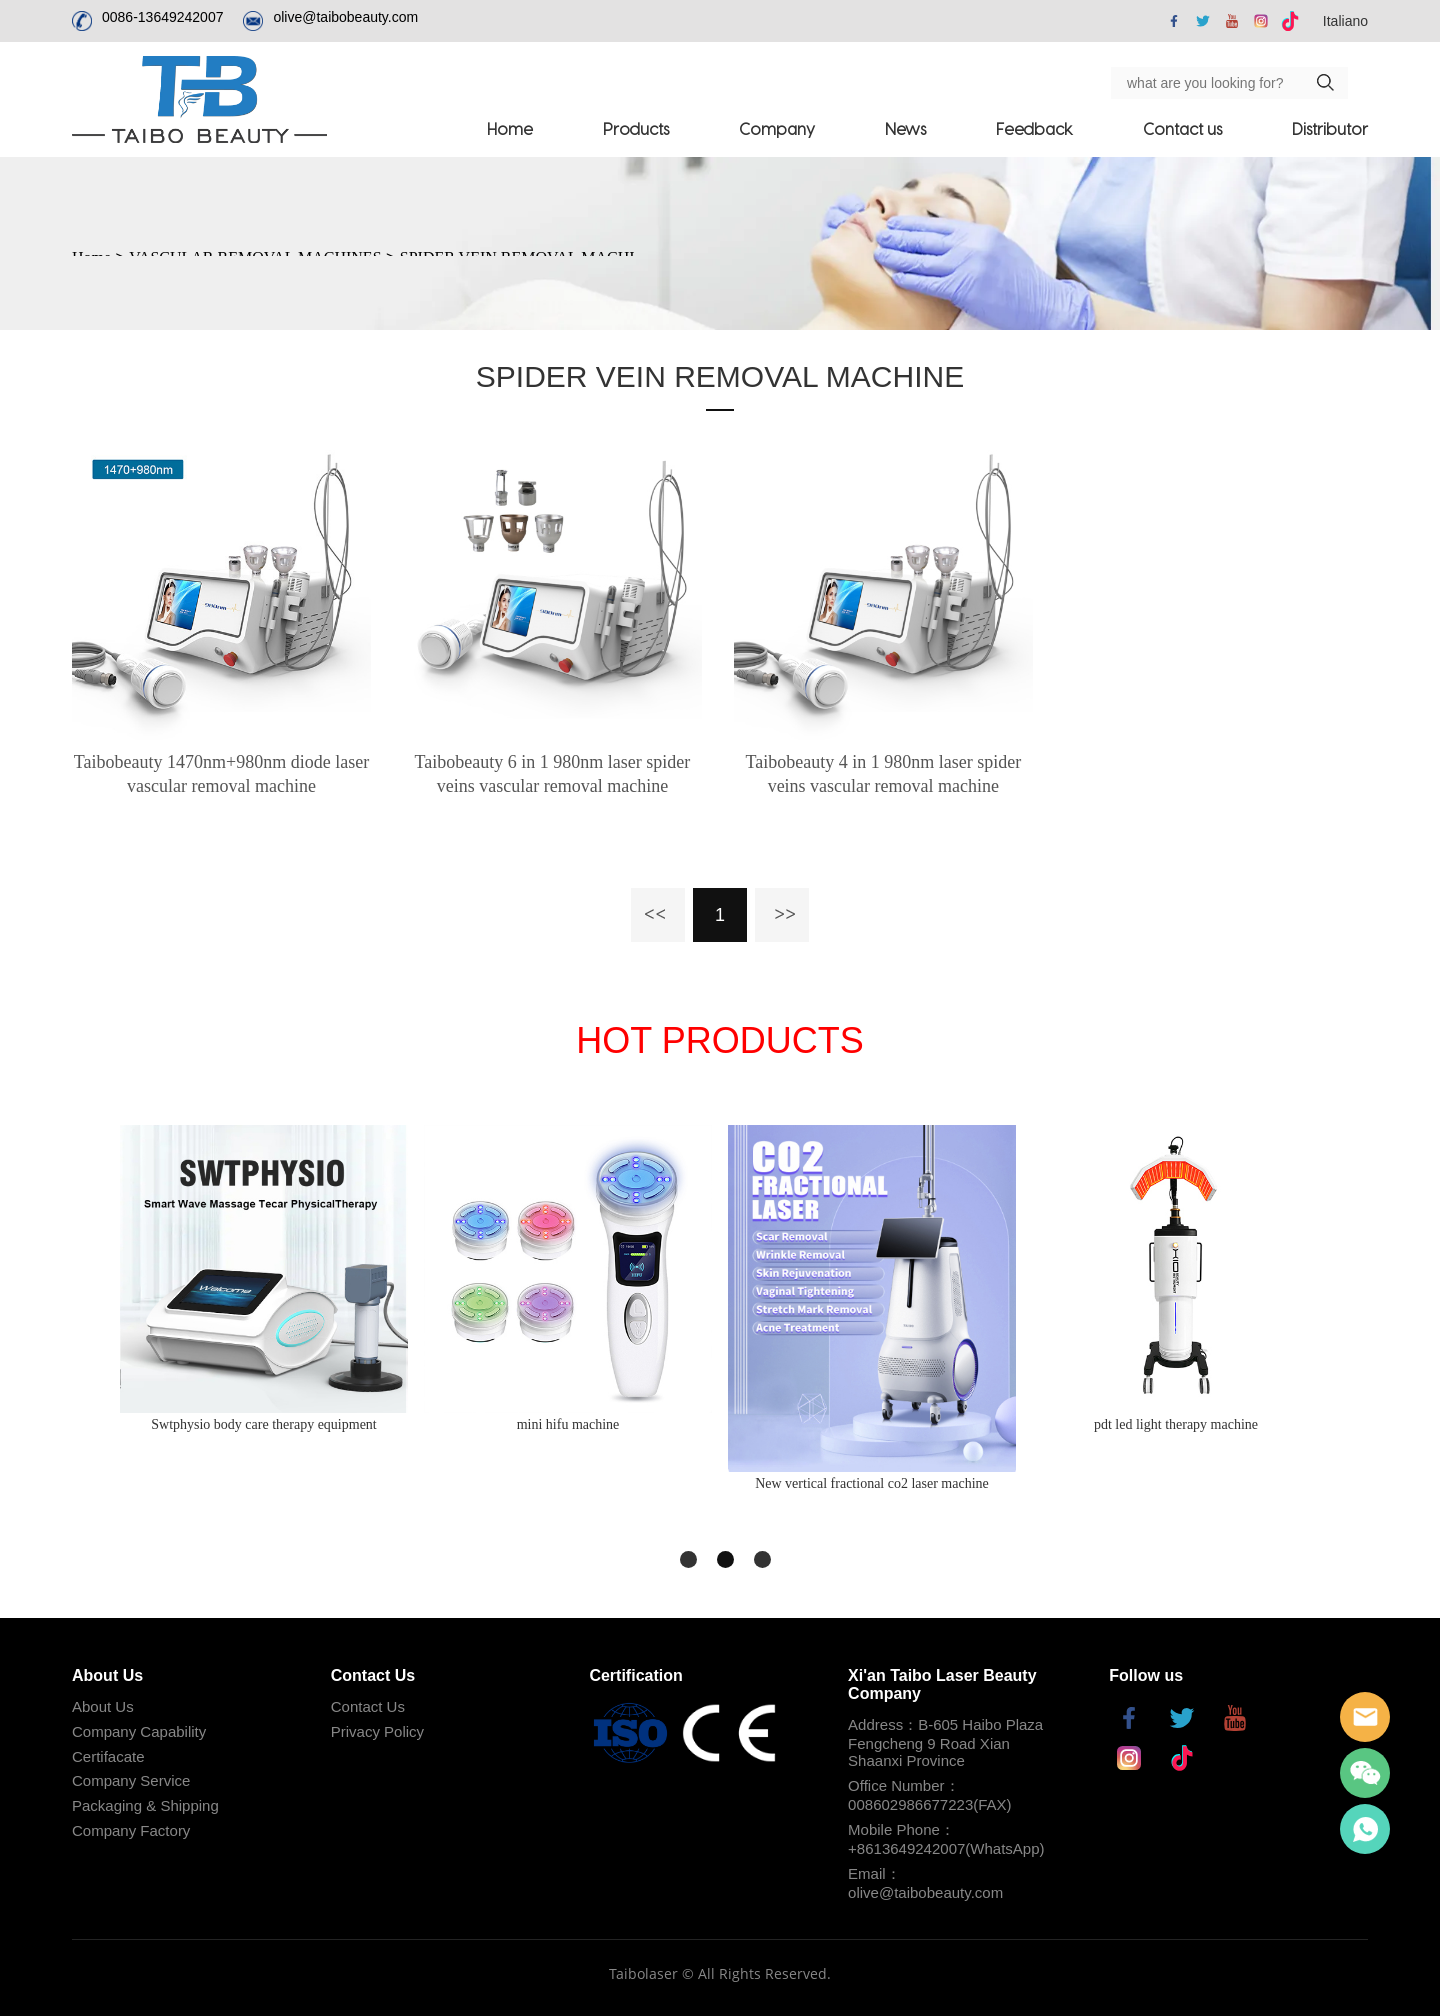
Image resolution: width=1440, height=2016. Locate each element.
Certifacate (108, 1756)
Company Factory (131, 1830)
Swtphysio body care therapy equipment (264, 1424)
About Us (103, 1706)
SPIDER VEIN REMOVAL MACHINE (720, 376)
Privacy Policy (377, 1731)
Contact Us (368, 1706)
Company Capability (139, 1731)
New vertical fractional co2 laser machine (872, 1483)
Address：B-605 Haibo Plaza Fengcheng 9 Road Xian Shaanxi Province (945, 1742)
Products (636, 128)
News (905, 128)
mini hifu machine (568, 1424)
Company (777, 128)
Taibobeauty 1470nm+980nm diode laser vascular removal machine (221, 774)
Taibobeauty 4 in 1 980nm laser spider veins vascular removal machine (884, 774)
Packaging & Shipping (145, 1805)
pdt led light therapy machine (1176, 1424)
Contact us (1182, 128)
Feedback (1034, 128)
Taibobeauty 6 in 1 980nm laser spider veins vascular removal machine (553, 774)
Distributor (1330, 128)
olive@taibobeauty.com (345, 17)
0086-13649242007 (162, 17)
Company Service (131, 1780)
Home (510, 128)
